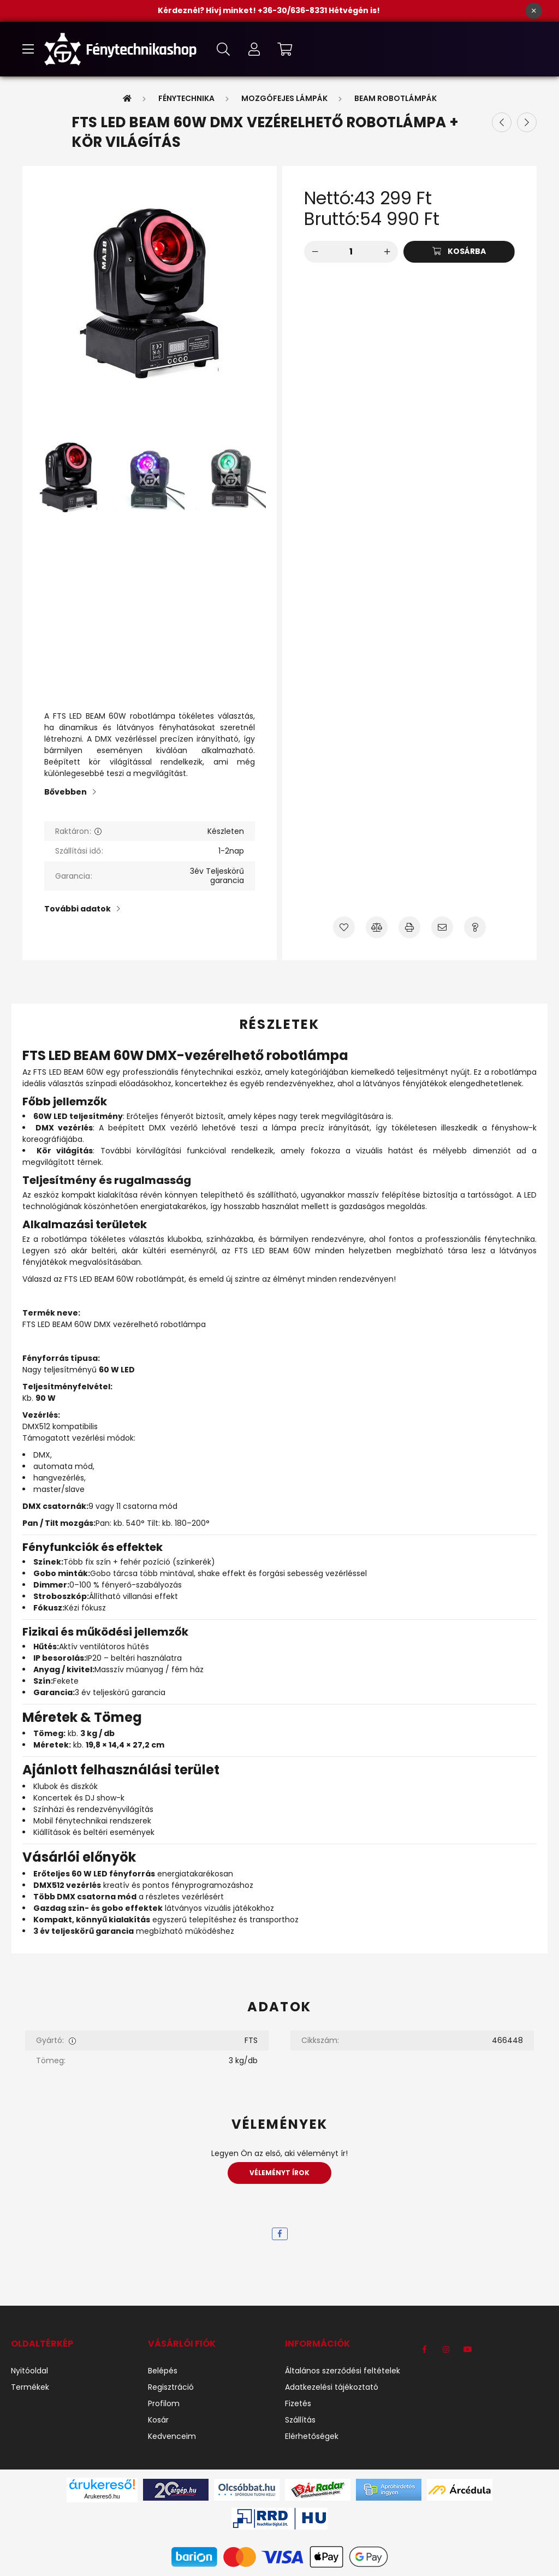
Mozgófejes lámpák (284, 98)
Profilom (164, 2403)
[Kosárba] (459, 252)
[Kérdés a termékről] (475, 927)
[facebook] (280, 2234)
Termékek (30, 2387)
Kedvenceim (172, 2436)
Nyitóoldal (29, 2371)
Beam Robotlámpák (395, 98)
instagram (446, 2349)
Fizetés (298, 2403)
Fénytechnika (186, 98)
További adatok (77, 908)
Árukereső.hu (102, 2496)
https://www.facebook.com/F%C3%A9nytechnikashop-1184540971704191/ (424, 2349)
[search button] (223, 49)
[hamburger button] (28, 49)
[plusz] (387, 252)
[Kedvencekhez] (344, 927)
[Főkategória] (127, 98)
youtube (468, 2349)
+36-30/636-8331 (293, 10)
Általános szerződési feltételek (342, 2371)
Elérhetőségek (311, 2436)
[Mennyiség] (351, 252)
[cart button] (284, 49)
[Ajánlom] (442, 927)
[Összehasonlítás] (377, 927)
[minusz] (315, 252)
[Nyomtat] (409, 927)
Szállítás (300, 2420)
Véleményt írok (279, 2172)
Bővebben (65, 791)
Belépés (162, 2371)
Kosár (158, 2420)
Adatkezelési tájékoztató (331, 2387)
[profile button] (254, 49)
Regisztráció (171, 2387)
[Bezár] (534, 11)
